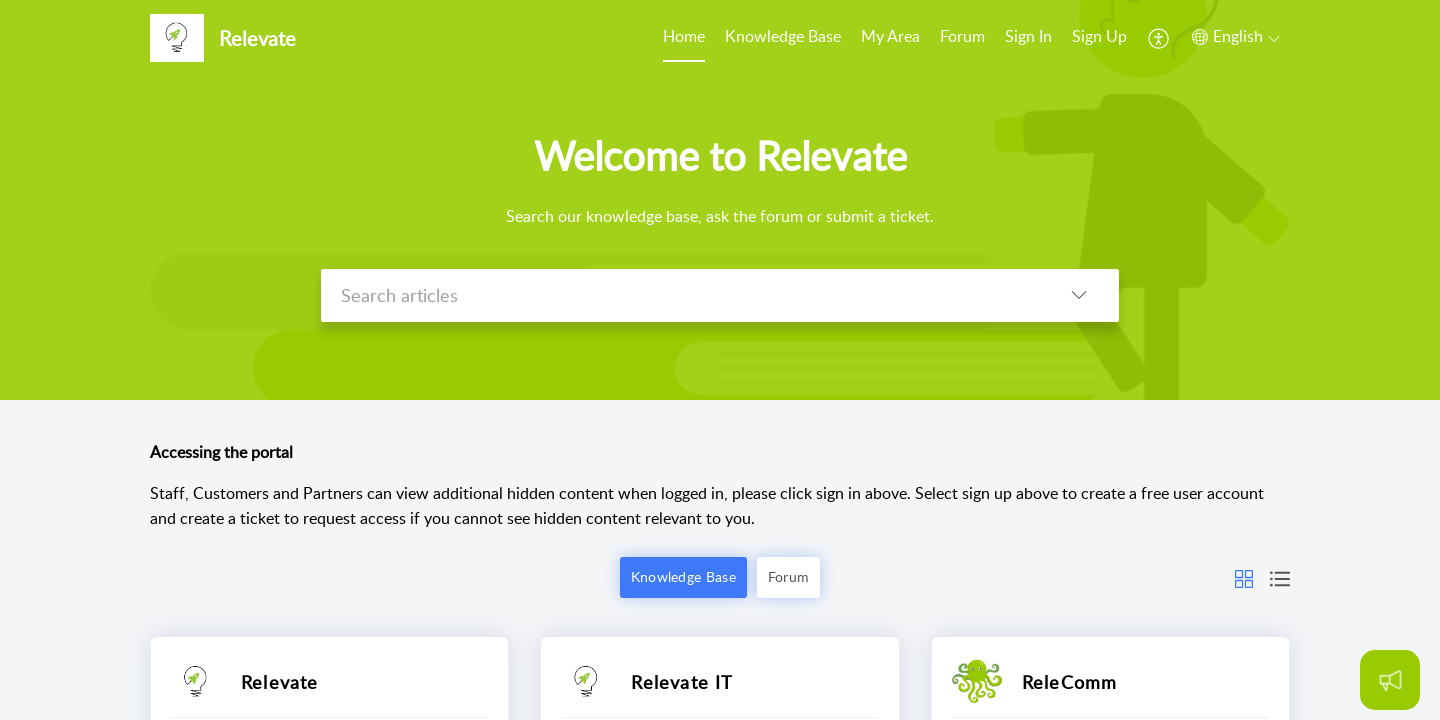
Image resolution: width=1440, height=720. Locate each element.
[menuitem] (684, 38)
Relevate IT (682, 682)
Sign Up (1099, 36)
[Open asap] (1390, 680)
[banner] (720, 200)
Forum (962, 36)
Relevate (280, 682)
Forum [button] (789, 576)
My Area (890, 36)
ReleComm (1070, 682)
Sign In (1028, 36)
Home (684, 36)
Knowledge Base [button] (683, 576)
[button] (1159, 38)
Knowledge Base (783, 36)
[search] (680, 295)
